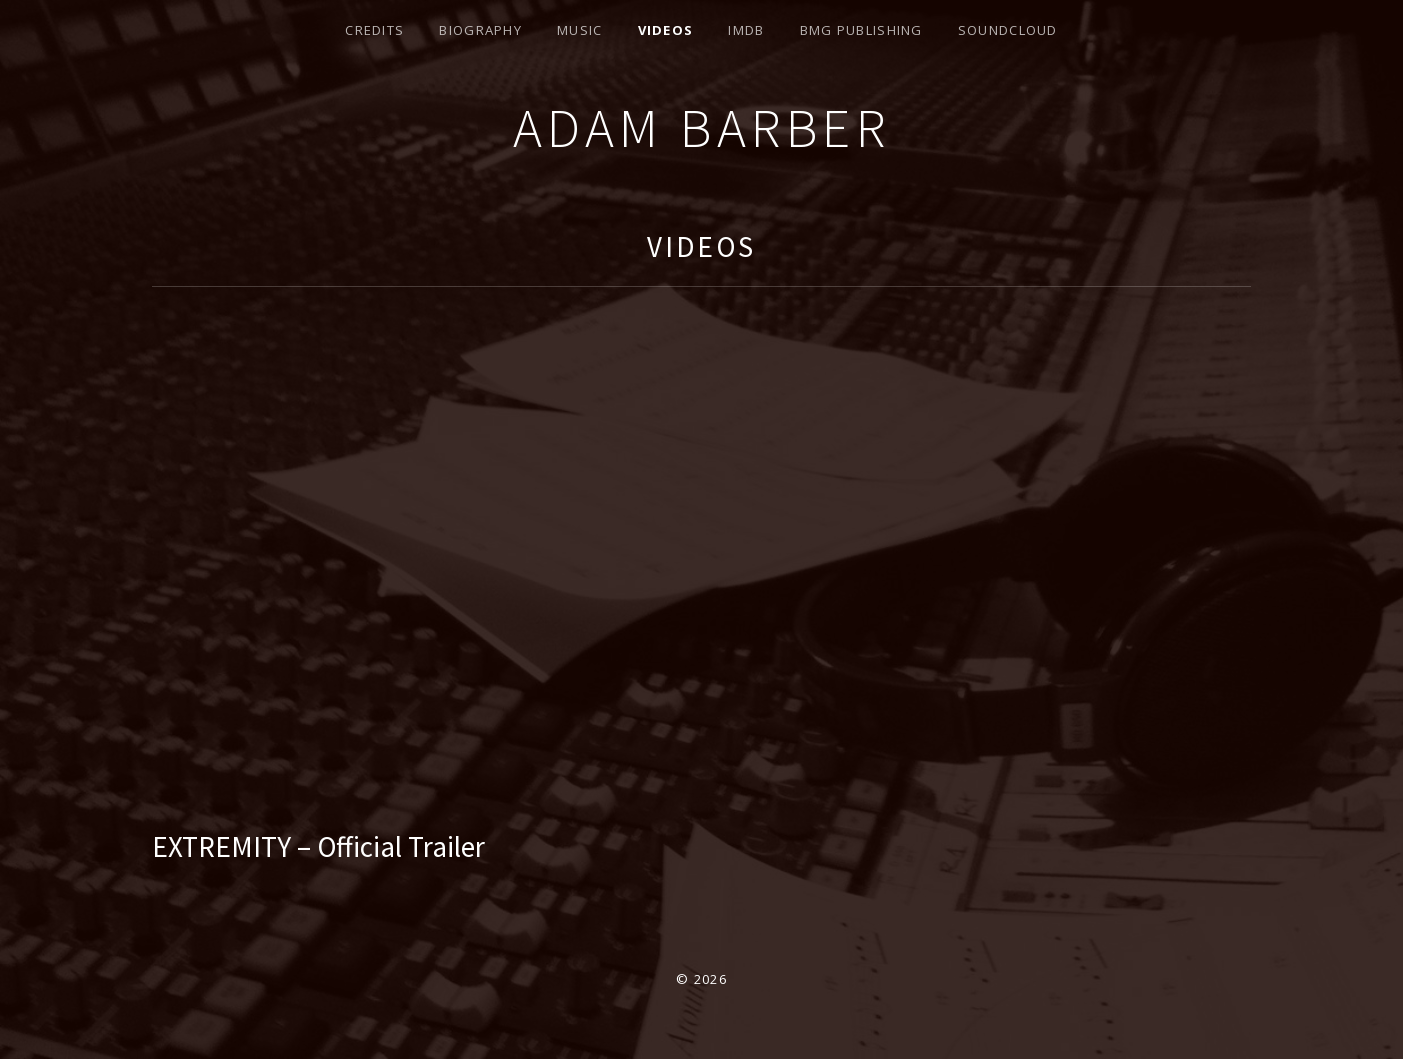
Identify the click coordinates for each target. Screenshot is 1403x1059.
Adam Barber (702, 127)
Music (580, 30)
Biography (480, 30)
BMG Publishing (861, 30)
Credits (374, 30)
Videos (666, 30)
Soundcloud (1008, 30)
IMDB (746, 30)
